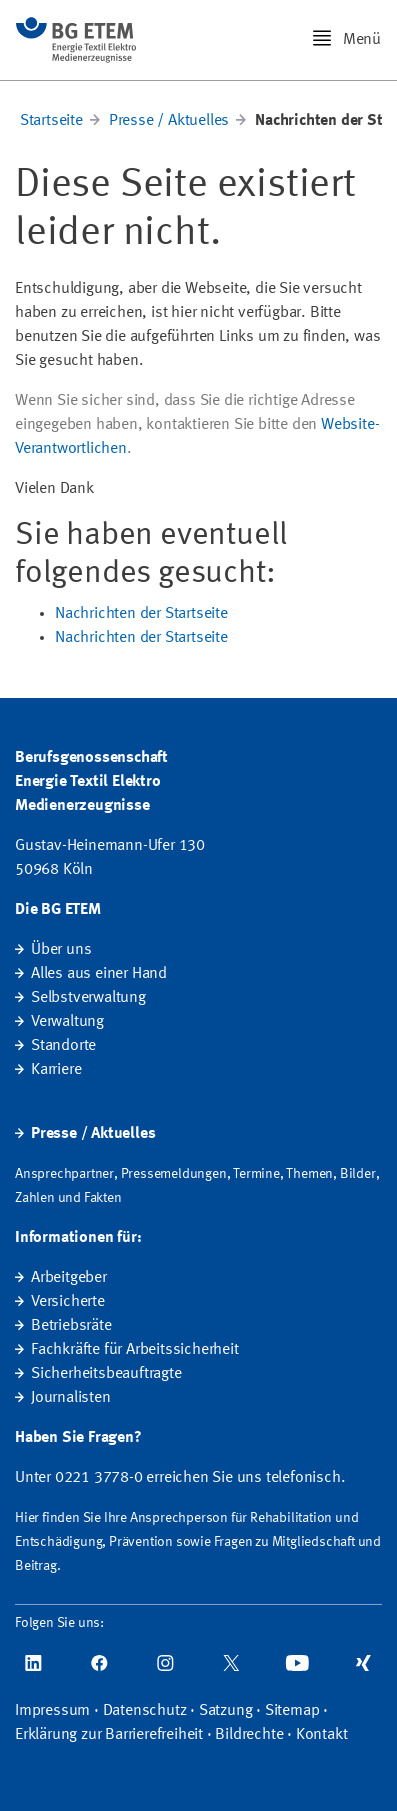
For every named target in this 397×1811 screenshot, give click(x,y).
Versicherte (68, 1302)
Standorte (63, 1046)
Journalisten (71, 1398)
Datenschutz (145, 1711)
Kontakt (322, 1735)
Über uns (61, 950)
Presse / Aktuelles (169, 121)
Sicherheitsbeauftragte (106, 1374)
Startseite (51, 121)
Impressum (52, 1711)
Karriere (56, 1070)
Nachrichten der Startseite (141, 614)
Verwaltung (67, 1022)
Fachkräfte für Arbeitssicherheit (135, 1350)
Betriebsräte (71, 1326)
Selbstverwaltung (88, 998)
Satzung (226, 1711)
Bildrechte (249, 1735)
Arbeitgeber (69, 1278)
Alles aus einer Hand (99, 974)
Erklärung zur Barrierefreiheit (109, 1735)
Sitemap (292, 1711)
